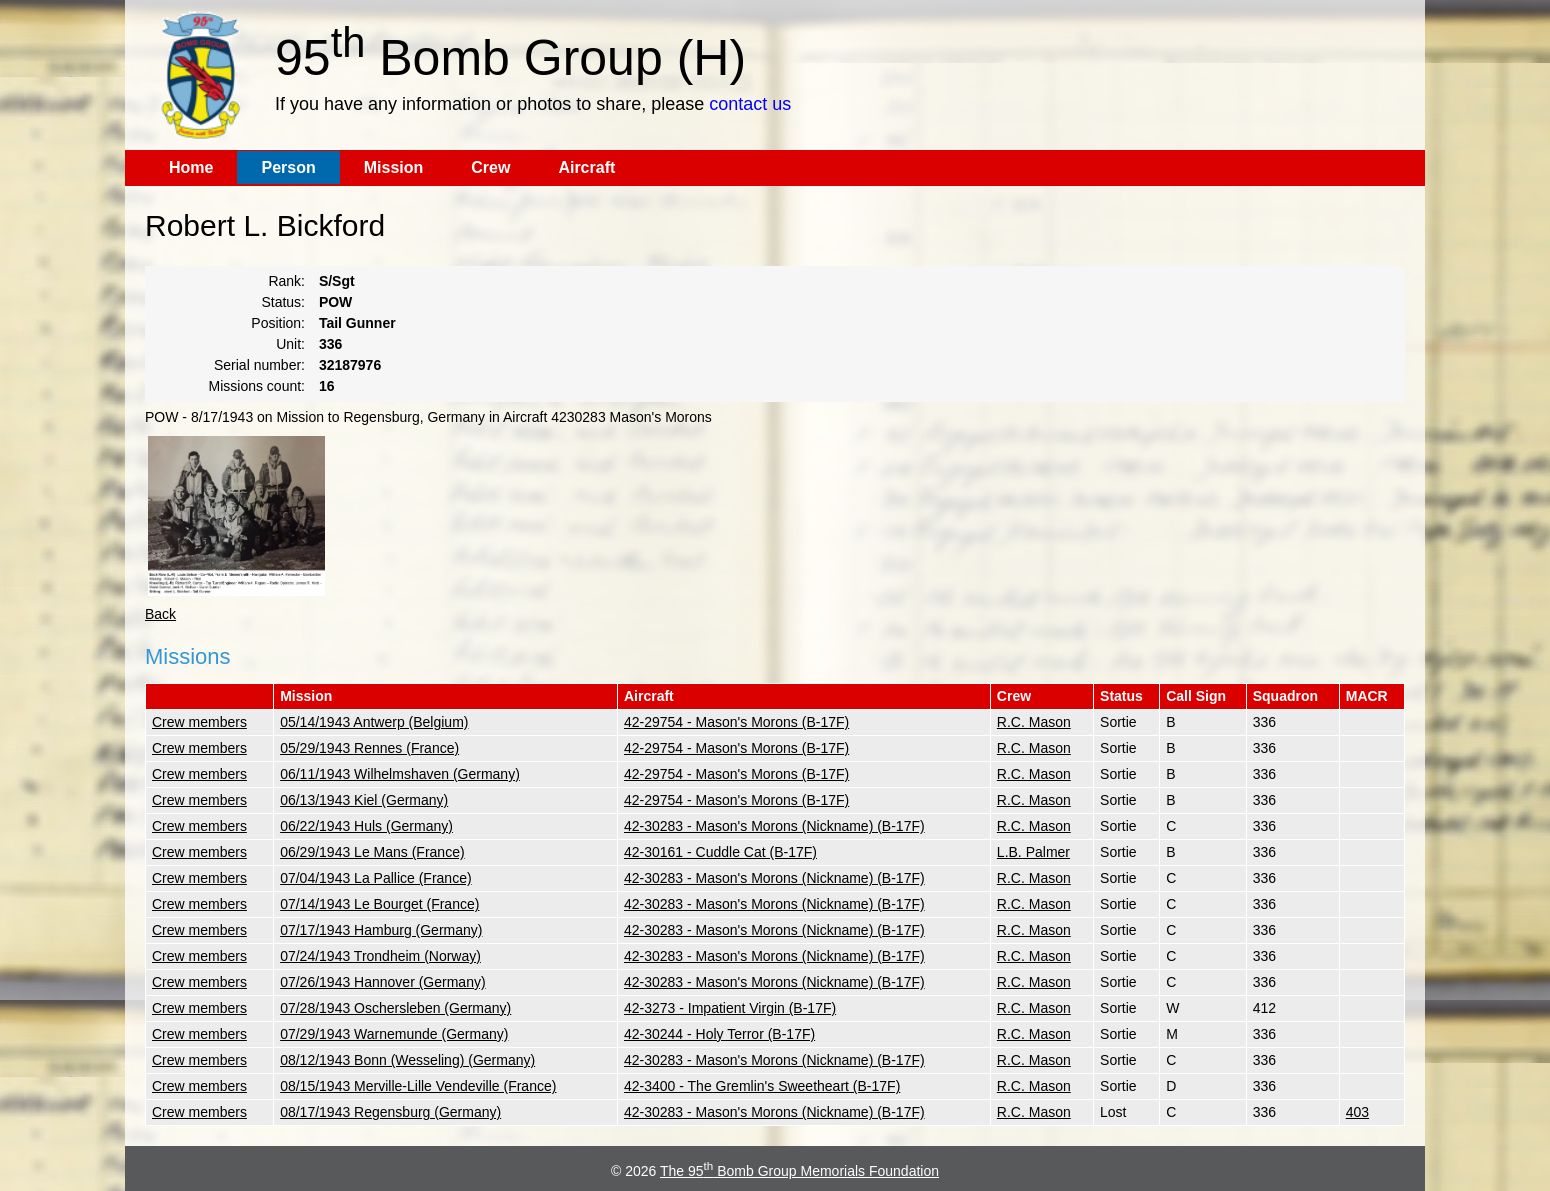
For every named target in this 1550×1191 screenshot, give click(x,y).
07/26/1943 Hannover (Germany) (382, 982)
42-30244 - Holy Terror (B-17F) (719, 1034)
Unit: (290, 344)
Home (191, 167)
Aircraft (586, 167)
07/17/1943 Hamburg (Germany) (381, 930)
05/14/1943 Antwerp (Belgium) (374, 722)
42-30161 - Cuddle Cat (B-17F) (720, 852)
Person (288, 167)
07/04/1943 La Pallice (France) (375, 878)
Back (160, 614)
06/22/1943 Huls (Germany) (366, 826)
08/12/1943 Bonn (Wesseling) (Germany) (407, 1060)
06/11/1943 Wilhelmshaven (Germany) (400, 774)
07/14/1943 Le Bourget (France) (379, 904)
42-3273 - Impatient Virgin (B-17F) (730, 1008)
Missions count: (257, 386)
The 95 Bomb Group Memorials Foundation (799, 1171)
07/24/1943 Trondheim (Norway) (380, 956)
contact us (750, 104)
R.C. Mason (1034, 722)
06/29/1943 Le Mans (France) (372, 852)
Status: (283, 302)
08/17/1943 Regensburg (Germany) (390, 1112)
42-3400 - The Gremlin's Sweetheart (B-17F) (762, 1086)
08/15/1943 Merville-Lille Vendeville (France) (418, 1086)
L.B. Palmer (1033, 852)
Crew (490, 167)
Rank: (286, 281)
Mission (394, 167)
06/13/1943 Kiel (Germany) (364, 800)
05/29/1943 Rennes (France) (369, 748)
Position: (278, 323)
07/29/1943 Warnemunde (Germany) (394, 1034)
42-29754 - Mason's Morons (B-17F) (736, 722)
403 (1357, 1112)
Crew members (199, 722)
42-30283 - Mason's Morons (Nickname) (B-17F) (774, 826)
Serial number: (259, 365)
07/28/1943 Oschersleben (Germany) (395, 1008)
